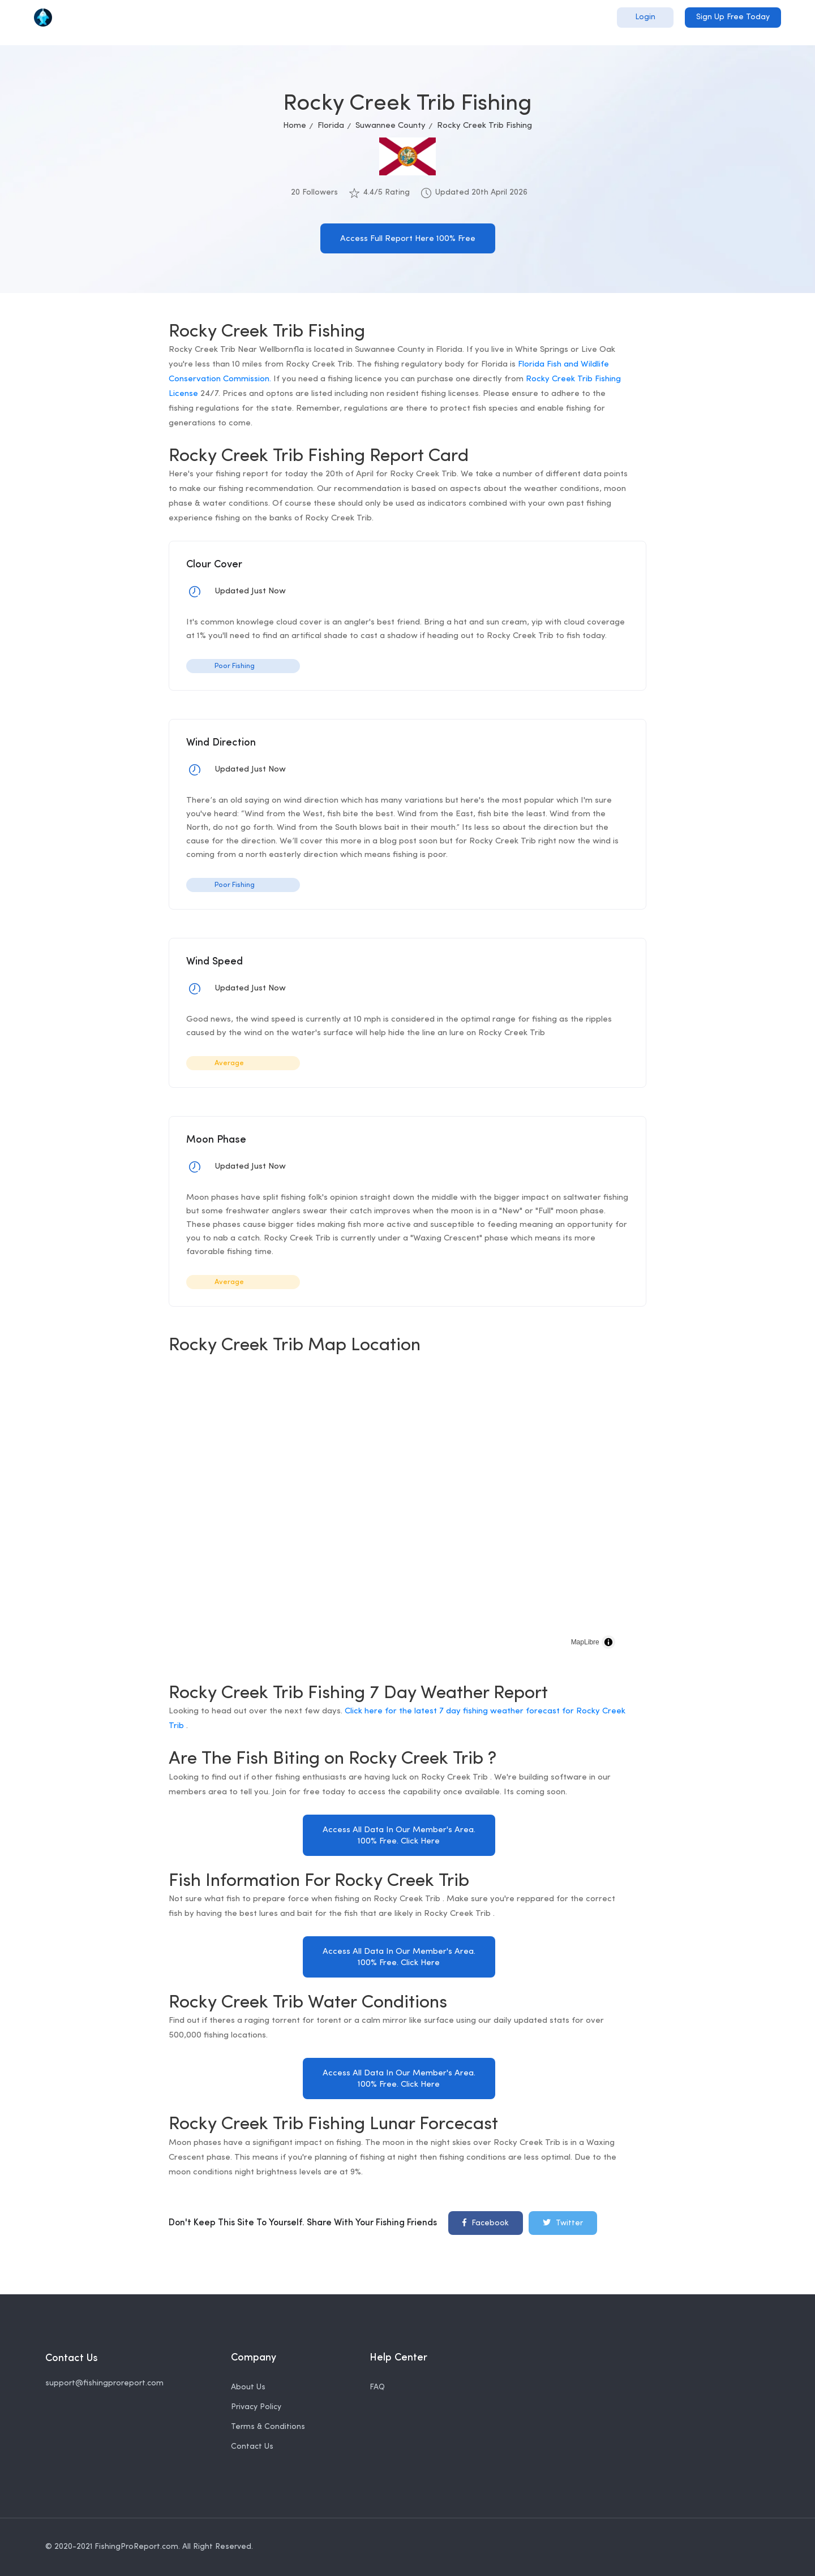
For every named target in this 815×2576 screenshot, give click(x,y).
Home (294, 126)
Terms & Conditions (268, 2427)
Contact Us (252, 2447)
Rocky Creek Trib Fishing (484, 126)
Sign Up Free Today (733, 17)
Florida (331, 126)
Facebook (485, 2222)
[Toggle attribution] (608, 1642)
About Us (248, 2387)
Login (645, 17)
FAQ (377, 2387)
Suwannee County (390, 126)
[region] (398, 1513)
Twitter (563, 2222)
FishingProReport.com (136, 2547)
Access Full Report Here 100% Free (407, 239)
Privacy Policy (256, 2407)
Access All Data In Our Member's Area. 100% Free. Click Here (399, 1836)
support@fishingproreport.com (104, 2383)
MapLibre (585, 1642)
